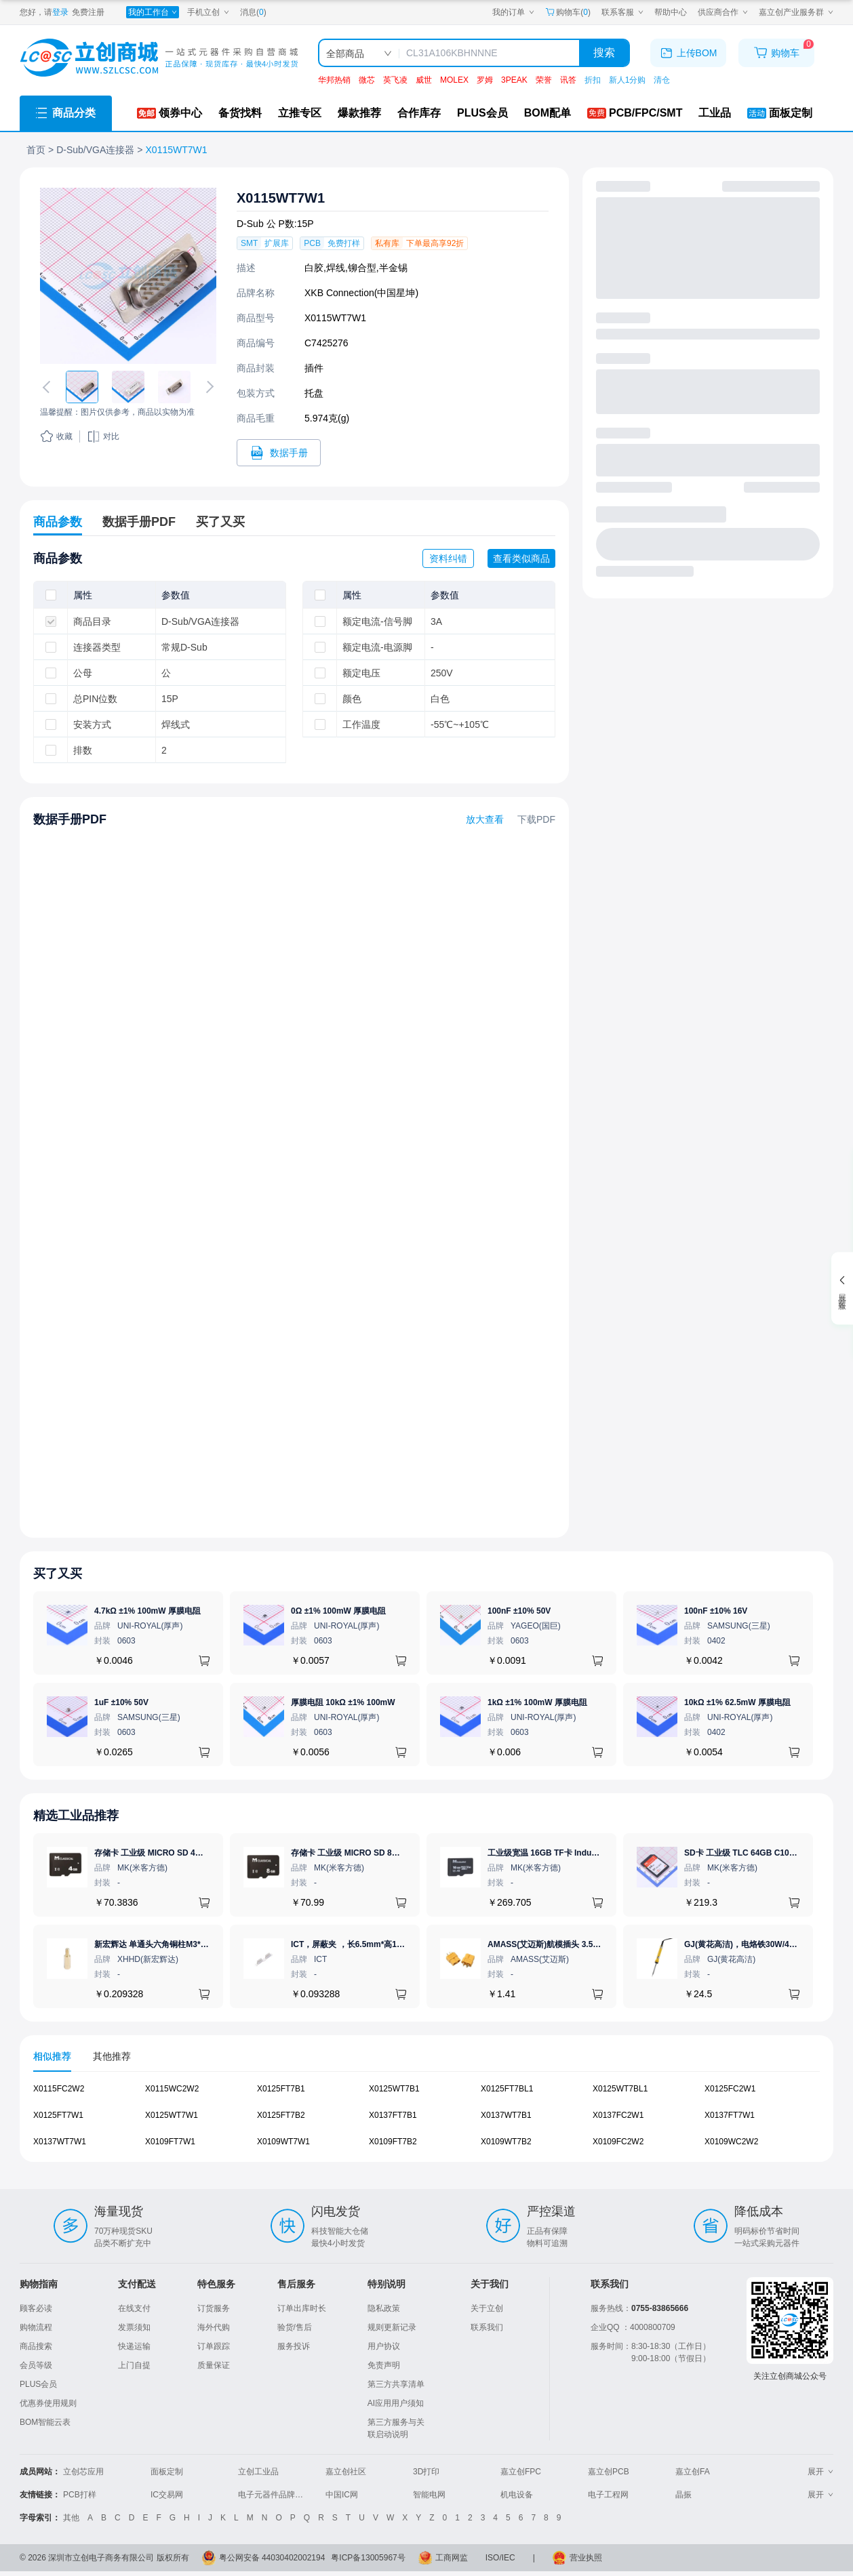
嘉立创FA (692, 2471)
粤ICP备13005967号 (368, 2557)
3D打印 (426, 2471)
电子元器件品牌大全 (274, 2494)
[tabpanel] (426, 2122)
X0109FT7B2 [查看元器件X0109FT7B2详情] (393, 2141)
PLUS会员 (38, 2384)
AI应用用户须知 (396, 2403)
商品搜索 (36, 2346)
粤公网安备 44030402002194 (272, 2557)
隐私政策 (384, 2308)
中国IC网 (341, 2494)
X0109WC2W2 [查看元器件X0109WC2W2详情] (731, 2141)
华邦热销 (334, 80)
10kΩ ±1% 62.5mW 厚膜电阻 (737, 1702)
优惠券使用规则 (48, 2403)
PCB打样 (79, 2494)
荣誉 (544, 80)
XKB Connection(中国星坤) (361, 292)
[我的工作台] (152, 12)
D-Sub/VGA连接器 (95, 149)
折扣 (592, 80)
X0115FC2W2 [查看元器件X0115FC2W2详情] (58, 2088)
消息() (253, 12)
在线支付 (134, 2308)
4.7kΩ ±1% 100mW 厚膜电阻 (147, 1611)
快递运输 (134, 2346)
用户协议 (384, 2346)
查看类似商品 (521, 558)
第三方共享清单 (396, 2384)
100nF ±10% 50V (519, 1611)
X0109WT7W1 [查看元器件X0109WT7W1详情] (283, 2141)
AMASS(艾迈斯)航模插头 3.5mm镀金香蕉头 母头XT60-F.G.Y (598, 1944)
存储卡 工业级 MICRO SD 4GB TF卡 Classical (179, 1853)
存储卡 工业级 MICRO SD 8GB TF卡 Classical (376, 1853)
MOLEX (454, 80)
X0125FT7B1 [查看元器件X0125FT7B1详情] (281, 2088)
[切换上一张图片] (49, 387)
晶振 (683, 2494)
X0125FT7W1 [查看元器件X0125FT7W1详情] (58, 2115)
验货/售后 (294, 2327)
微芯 (367, 80)
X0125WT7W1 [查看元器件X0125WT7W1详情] (171, 2115)
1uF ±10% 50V (121, 1702)
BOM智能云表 (45, 2422)
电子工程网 (608, 2494)
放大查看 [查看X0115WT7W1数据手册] (485, 819)
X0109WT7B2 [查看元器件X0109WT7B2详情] (506, 2141)
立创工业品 (258, 2471)
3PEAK (514, 80)
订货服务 (213, 2308)
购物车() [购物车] (568, 12)
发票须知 (134, 2327)
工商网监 (451, 2557)
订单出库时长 (301, 2308)
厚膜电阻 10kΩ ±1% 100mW (343, 1702)
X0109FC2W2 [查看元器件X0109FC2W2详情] (618, 2141)
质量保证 (213, 2365)
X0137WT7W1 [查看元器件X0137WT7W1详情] (59, 2141)
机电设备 (516, 2494)
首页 (35, 149)
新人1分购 (627, 80)
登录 (60, 12)
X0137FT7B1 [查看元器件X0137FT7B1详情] (393, 2115)
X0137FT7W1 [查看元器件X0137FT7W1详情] (730, 2115)
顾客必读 (36, 2308)
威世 (424, 80)
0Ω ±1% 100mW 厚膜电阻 (338, 1611)
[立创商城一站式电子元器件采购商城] (159, 58)
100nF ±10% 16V (715, 1611)
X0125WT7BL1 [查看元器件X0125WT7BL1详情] (620, 2088)
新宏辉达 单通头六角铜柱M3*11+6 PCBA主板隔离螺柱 (193, 1944)
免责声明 (384, 2365)
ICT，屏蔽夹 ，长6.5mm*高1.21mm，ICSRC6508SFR (390, 1944)
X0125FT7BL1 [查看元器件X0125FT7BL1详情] (507, 2088)
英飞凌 (395, 80)
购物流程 (36, 2327)
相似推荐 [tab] (52, 2056)
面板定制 (167, 2471)
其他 (71, 2517)
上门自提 (134, 2365)
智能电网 (429, 2494)
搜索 (604, 52)
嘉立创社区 (345, 2471)
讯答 (568, 80)
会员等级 (36, 2365)
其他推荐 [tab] (112, 2056)
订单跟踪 (213, 2346)
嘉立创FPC (520, 2471)
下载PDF (536, 819)
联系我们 (487, 2327)
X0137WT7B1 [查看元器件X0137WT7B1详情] (506, 2115)
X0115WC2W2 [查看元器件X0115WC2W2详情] (172, 2088)
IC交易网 (167, 2494)
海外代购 (213, 2327)
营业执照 (586, 2557)
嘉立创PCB (608, 2471)
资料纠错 (448, 558)
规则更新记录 (392, 2327)
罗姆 (485, 80)
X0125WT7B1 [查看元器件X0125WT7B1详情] (394, 2088)
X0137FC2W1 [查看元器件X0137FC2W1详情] (618, 2115)
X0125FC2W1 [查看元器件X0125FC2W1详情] (730, 2088)
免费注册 (88, 12)
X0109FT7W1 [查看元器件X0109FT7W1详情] (170, 2141)
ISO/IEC (500, 2557)
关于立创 (487, 2308)
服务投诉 (293, 2346)
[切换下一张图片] (207, 387)
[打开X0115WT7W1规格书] (279, 452)
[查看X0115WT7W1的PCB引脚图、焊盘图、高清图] (128, 276)
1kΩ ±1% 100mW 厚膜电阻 (537, 1702)
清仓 (662, 80)
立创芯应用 (83, 2471)
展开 (820, 2471)
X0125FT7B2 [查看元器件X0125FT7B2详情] (281, 2115)
